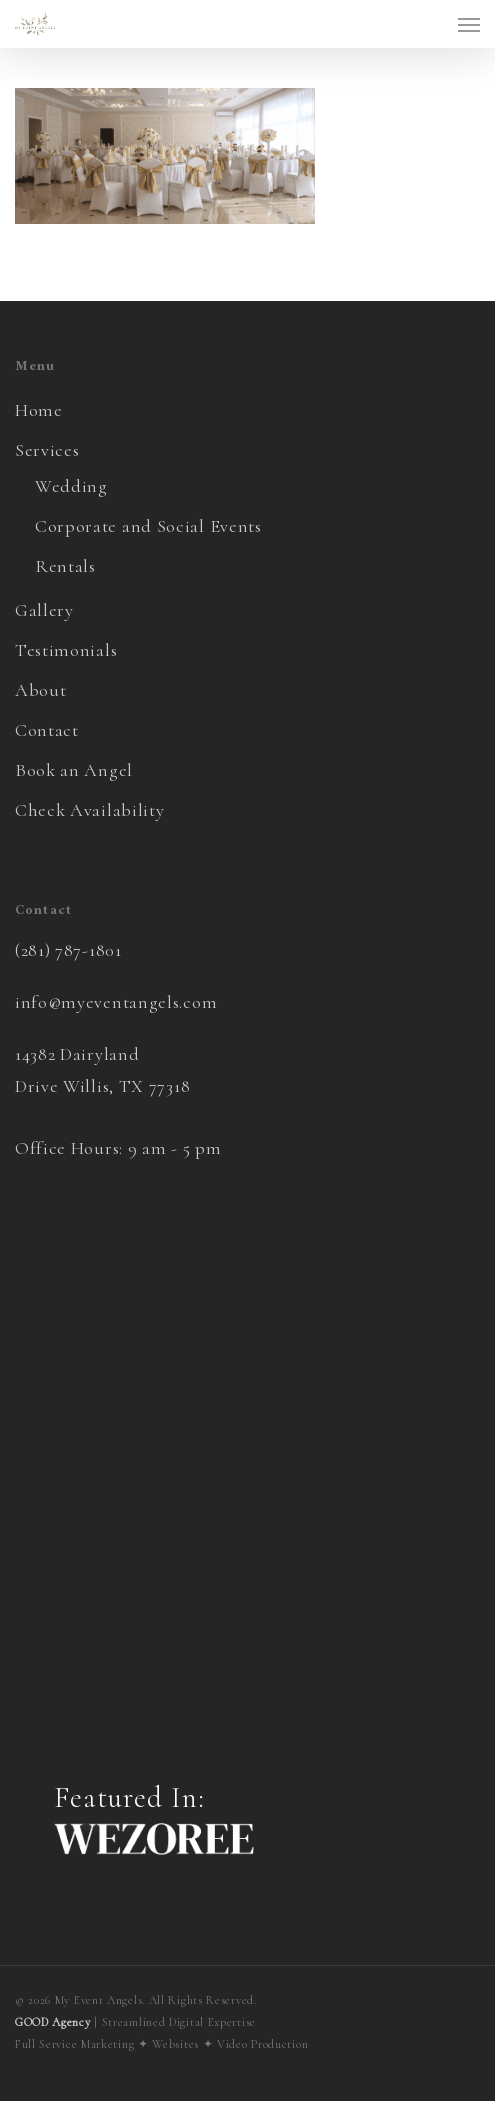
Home (39, 410)
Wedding (71, 486)
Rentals (65, 566)
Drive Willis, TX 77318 (102, 1086)
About (41, 690)
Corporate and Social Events (148, 526)
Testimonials (66, 650)
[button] (469, 24)
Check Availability (90, 810)
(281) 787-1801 (68, 950)
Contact (47, 730)
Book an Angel (74, 770)
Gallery (44, 610)
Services (47, 450)
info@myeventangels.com (116, 1002)
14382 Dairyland (77, 1054)
